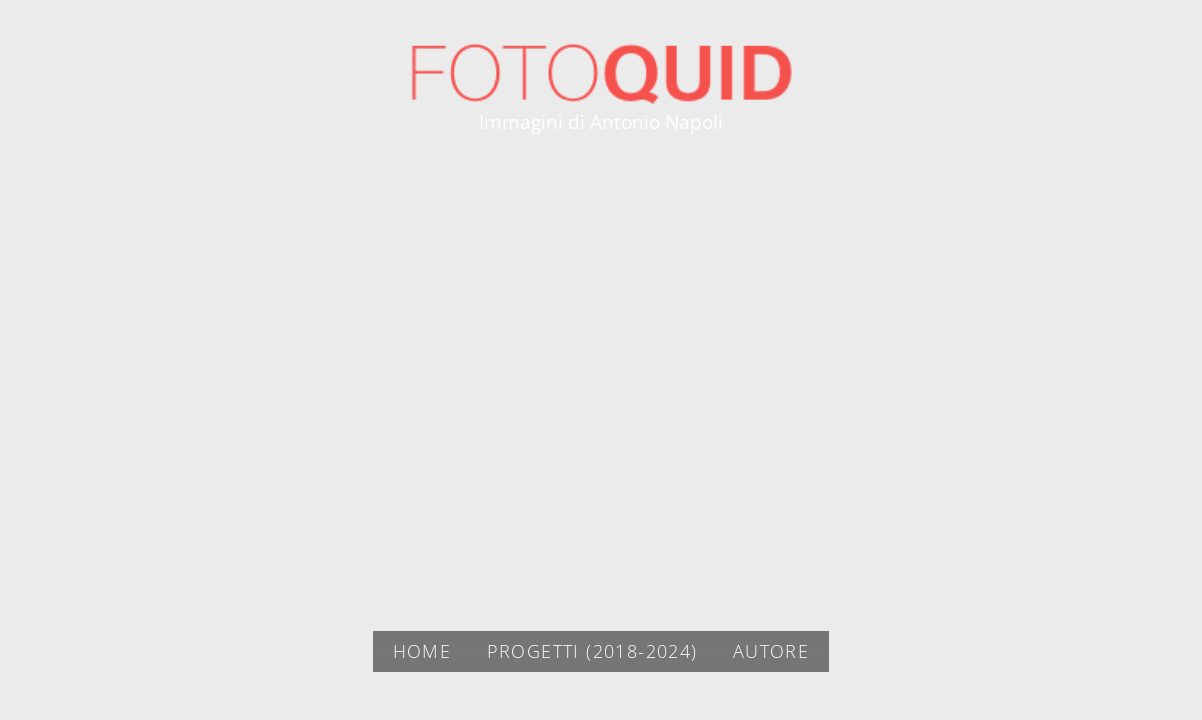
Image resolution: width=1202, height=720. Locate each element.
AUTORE (771, 651)
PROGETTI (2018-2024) (592, 651)
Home (422, 651)
